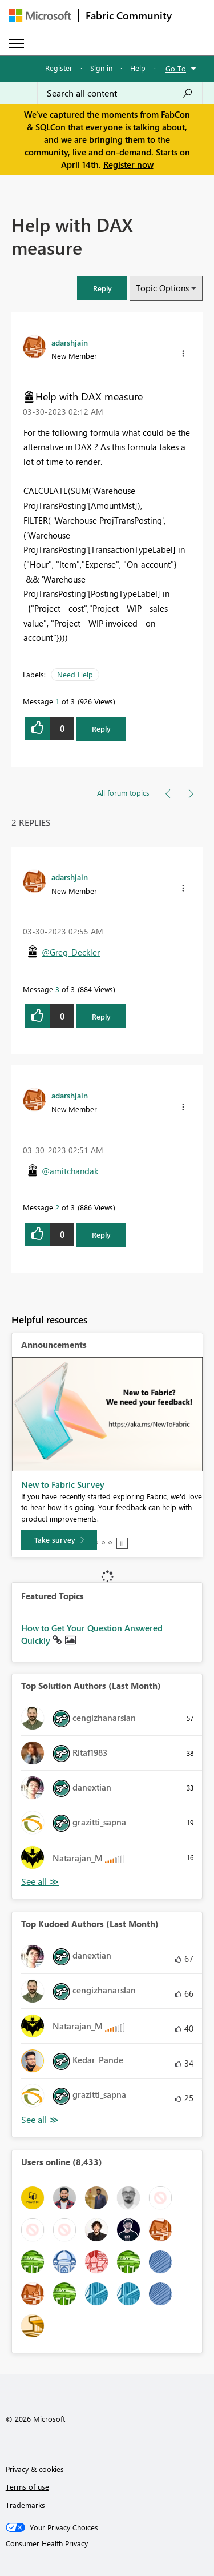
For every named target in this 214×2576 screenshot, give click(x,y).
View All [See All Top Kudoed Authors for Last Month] (40, 2119)
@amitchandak (70, 1171)
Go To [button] (175, 68)
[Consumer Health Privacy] (107, 2543)
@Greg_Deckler (71, 952)
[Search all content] (120, 93)
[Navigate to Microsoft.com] (40, 15)
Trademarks (25, 2505)
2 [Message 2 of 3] (57, 1207)
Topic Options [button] (162, 288)
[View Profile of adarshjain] (69, 342)
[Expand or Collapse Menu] (16, 43)
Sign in (101, 68)
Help (138, 68)
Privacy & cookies (35, 2469)
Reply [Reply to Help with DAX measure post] (101, 728)
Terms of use (27, 2486)
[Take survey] (59, 1540)
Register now (128, 164)
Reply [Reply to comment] (101, 1016)
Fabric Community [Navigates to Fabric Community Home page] (129, 15)
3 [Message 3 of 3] (57, 989)
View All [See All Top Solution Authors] (40, 1881)
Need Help (75, 674)
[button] (102, 288)
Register (58, 68)
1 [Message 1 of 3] (57, 701)
